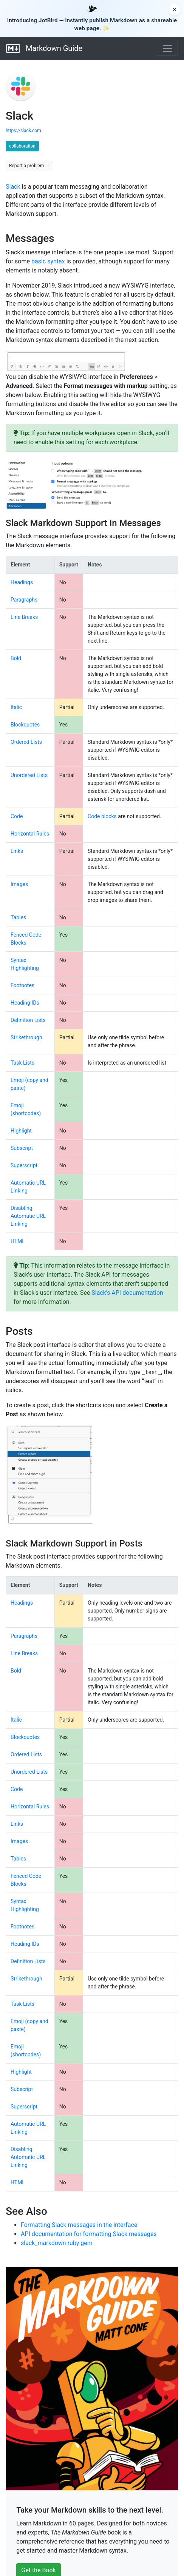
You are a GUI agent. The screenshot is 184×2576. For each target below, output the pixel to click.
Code (17, 816)
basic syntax (48, 261)
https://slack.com (23, 130)
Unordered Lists (29, 775)
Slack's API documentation (127, 1292)
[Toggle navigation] (167, 48)
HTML (18, 1241)
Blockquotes (25, 725)
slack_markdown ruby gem (57, 2243)
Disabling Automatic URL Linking (28, 1216)
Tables (18, 917)
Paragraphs (24, 600)
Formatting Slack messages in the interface (79, 2224)
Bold (16, 658)
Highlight (21, 1131)
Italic (16, 707)
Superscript (24, 1165)
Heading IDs (25, 1003)
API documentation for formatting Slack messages (89, 2233)
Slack (13, 186)
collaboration (22, 146)
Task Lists (22, 1063)
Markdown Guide (44, 48)
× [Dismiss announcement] (174, 9)
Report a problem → (29, 165)
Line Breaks (24, 617)
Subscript (22, 1148)
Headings (22, 582)
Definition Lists (28, 1020)
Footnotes (22, 985)
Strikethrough (26, 1037)
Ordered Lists (26, 742)
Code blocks (102, 816)
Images (19, 884)
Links (17, 851)
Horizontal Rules (30, 834)
